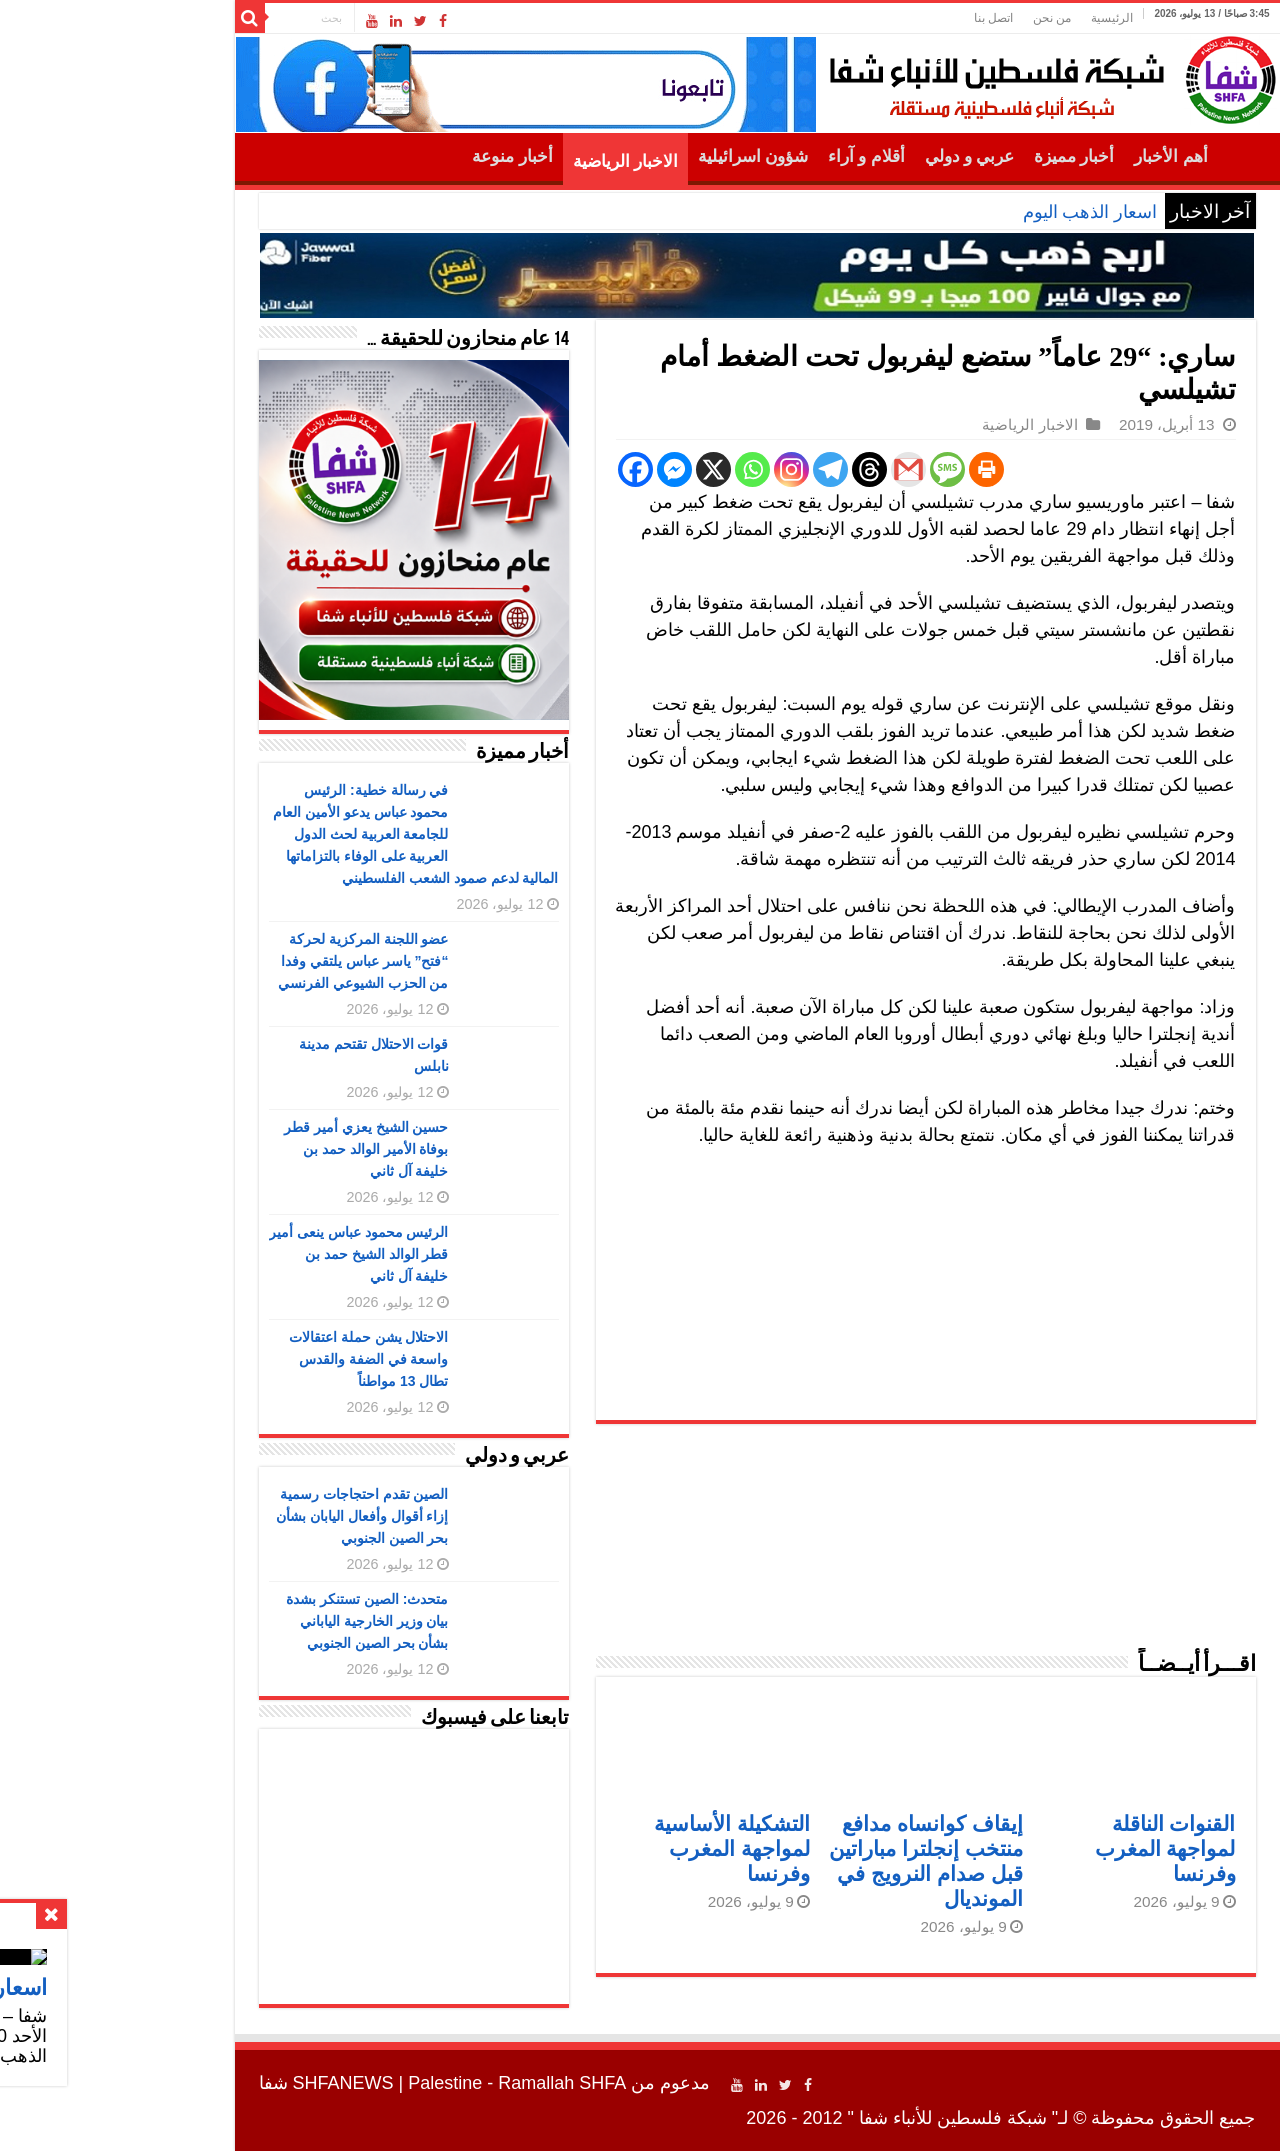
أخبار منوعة (395, 156)
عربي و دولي (853, 156)
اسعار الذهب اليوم (973, 212)
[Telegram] (713, 469)
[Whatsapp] (635, 469)
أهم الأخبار (1053, 156)
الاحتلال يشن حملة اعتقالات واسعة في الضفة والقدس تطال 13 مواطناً (252, 1359)
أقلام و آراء (749, 156)
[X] (596, 469)
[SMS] (830, 469)
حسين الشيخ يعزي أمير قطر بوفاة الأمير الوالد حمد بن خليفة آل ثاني (249, 1149)
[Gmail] (791, 469)
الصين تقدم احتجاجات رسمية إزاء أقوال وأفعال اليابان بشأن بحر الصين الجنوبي (245, 1516)
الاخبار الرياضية (508, 161)
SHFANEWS (226, 2083)
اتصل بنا (876, 18)
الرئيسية (995, 18)
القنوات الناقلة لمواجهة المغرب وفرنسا (1048, 1848)
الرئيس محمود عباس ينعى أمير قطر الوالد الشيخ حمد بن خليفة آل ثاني (242, 1254)
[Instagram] (674, 469)
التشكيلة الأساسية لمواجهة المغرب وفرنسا (615, 1848)
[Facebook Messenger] (557, 469)
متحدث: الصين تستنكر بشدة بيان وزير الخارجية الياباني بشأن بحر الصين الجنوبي (250, 1621)
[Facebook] (518, 469)
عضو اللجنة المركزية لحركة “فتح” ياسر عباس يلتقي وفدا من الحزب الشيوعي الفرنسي (246, 961)
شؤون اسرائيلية (636, 156)
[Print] (869, 469)
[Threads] (752, 469)
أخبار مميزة (957, 156)
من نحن (935, 18)
